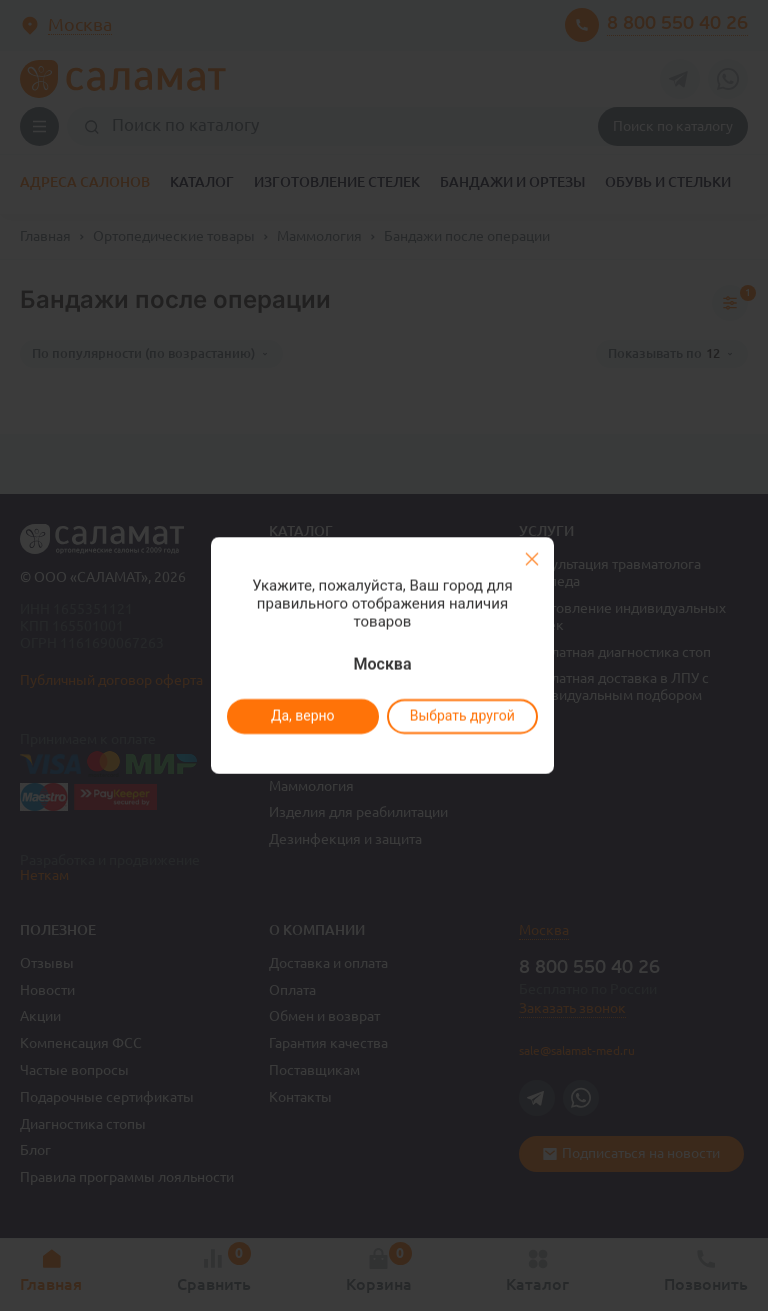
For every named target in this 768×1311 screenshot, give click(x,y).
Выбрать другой (461, 716)
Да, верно (302, 716)
